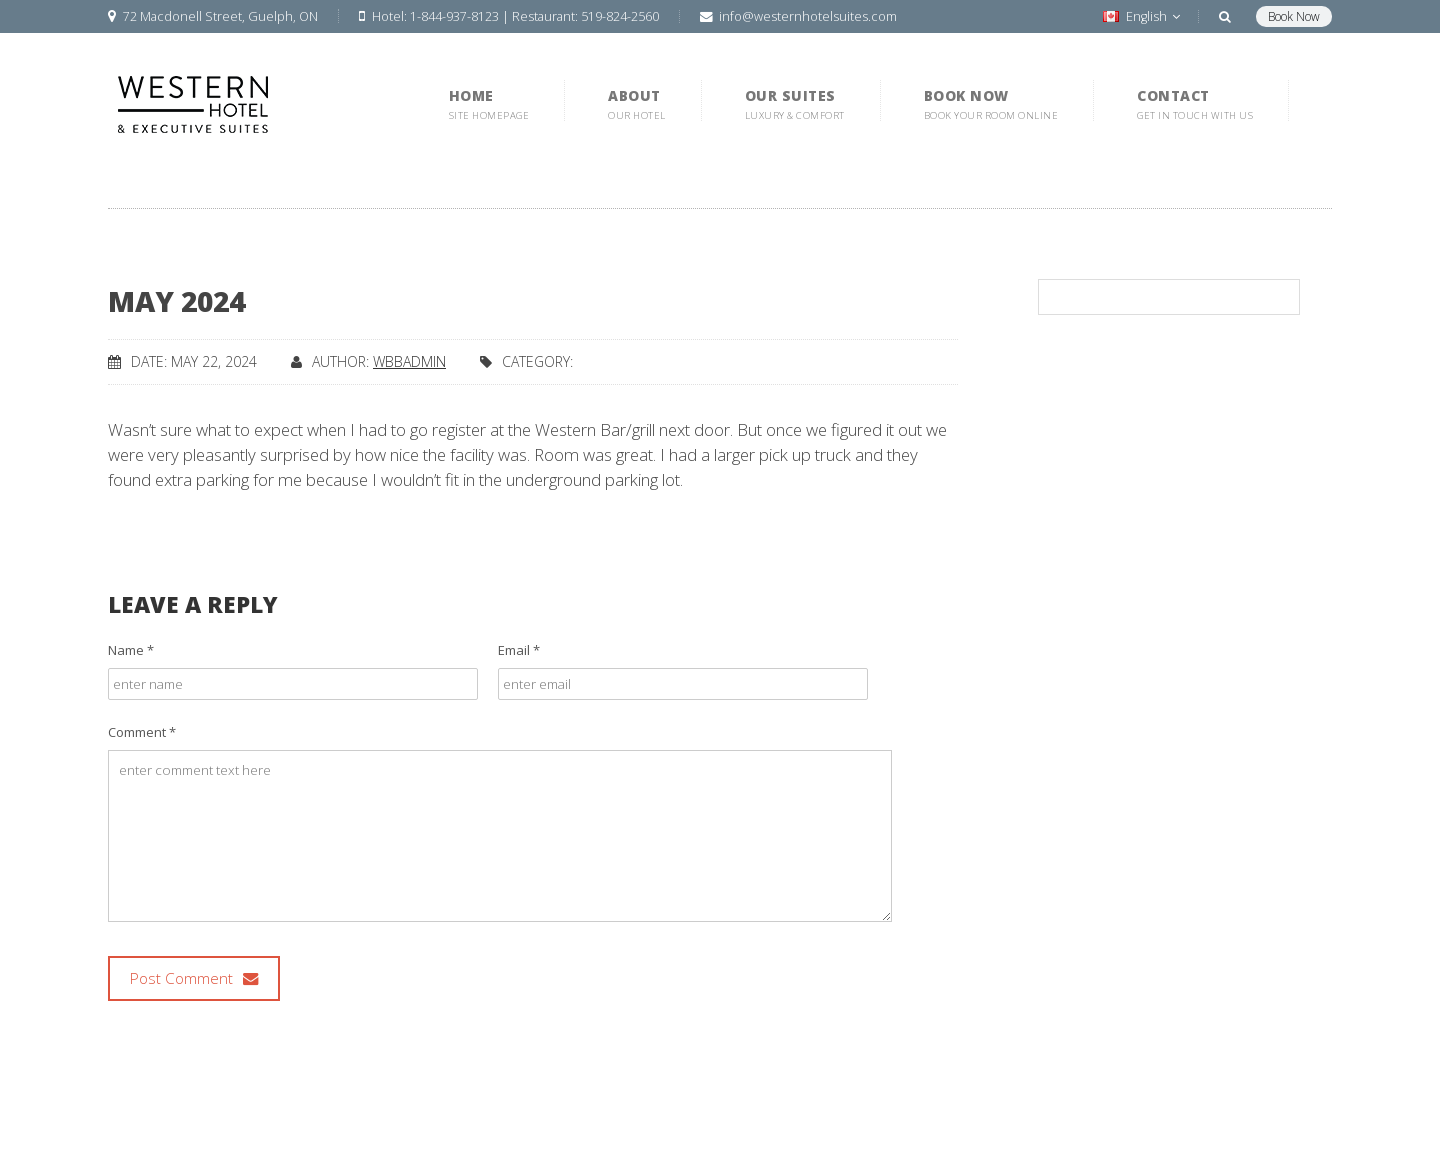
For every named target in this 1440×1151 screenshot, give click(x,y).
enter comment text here (500, 836)
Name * (131, 650)
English (1141, 16)
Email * (519, 650)
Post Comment (194, 978)
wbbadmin (409, 361)
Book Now (1294, 16)
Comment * (142, 732)
